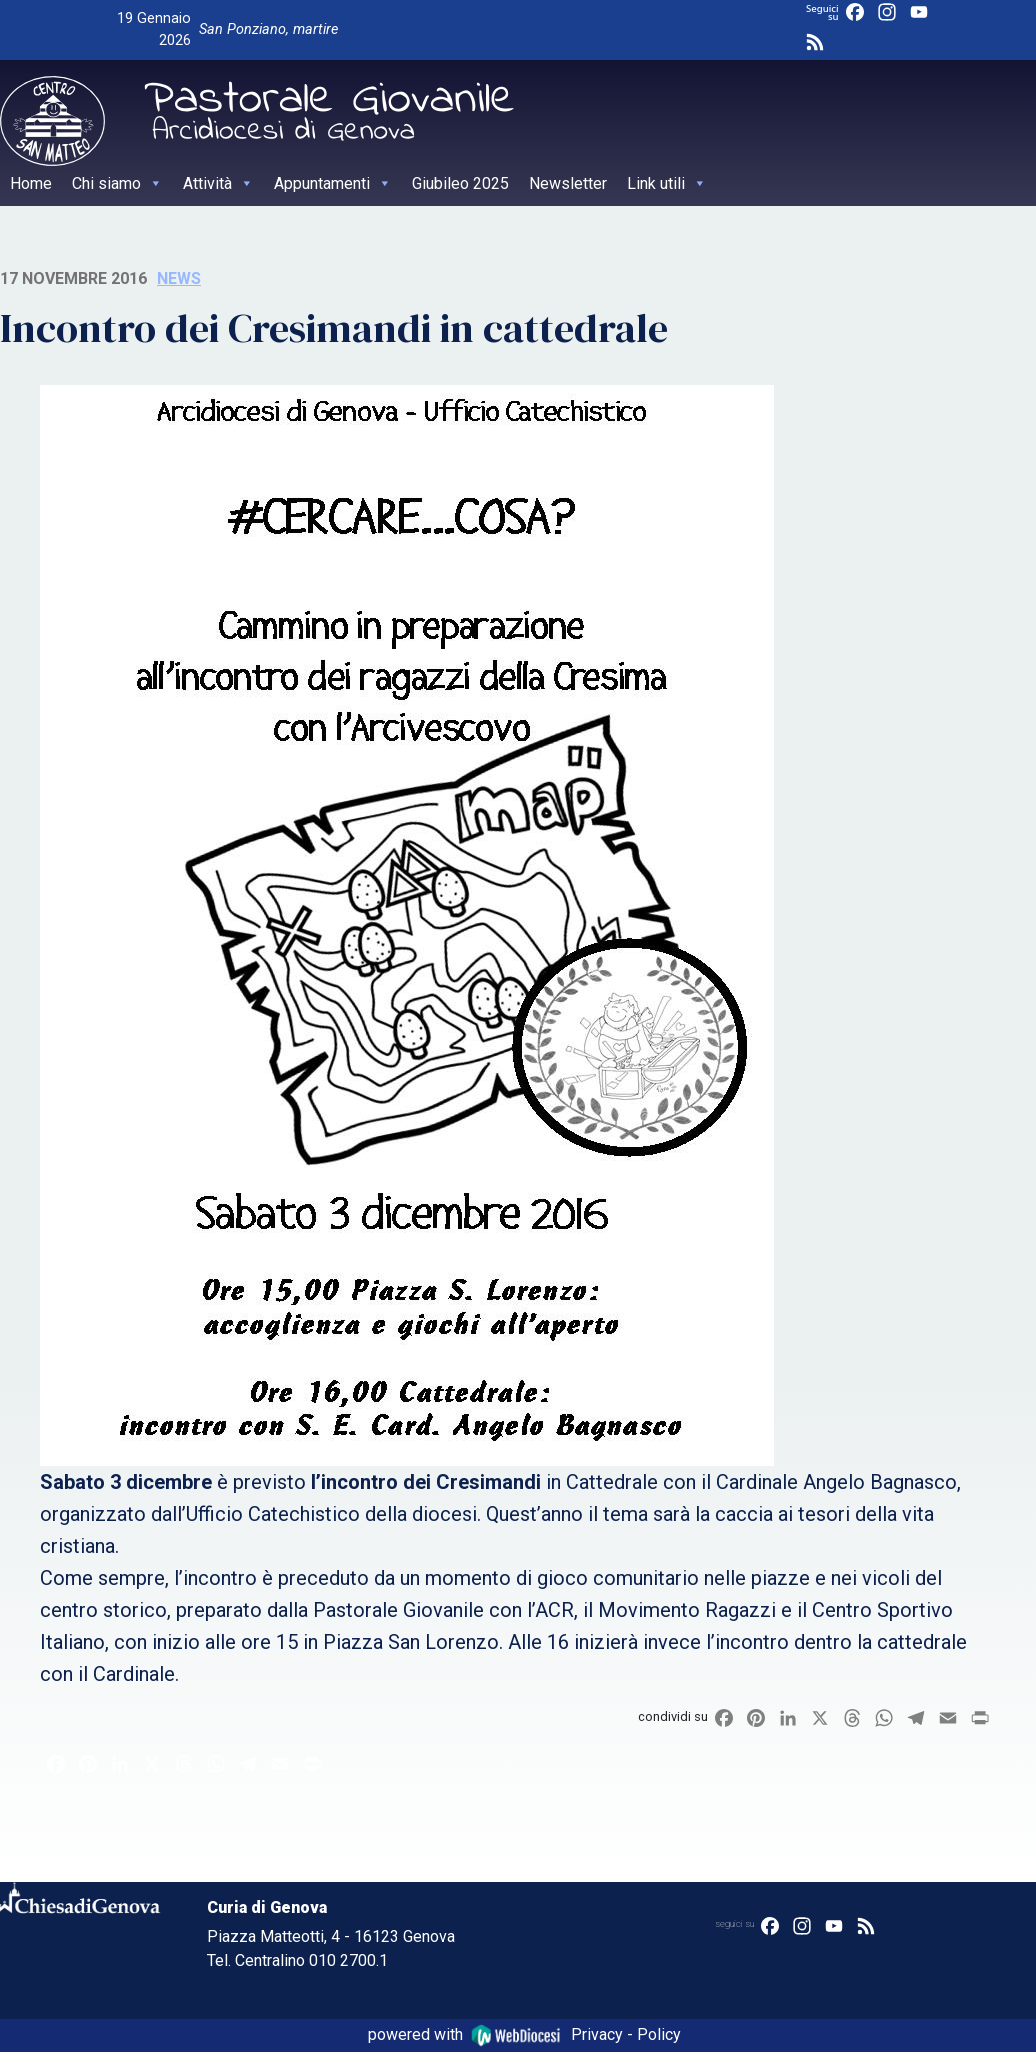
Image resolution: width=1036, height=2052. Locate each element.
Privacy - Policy (626, 2034)
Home (31, 183)
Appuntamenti (333, 183)
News (179, 278)
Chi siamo (117, 183)
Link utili (667, 183)
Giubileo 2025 (460, 183)
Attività (218, 183)
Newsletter (568, 183)
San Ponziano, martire (268, 29)
